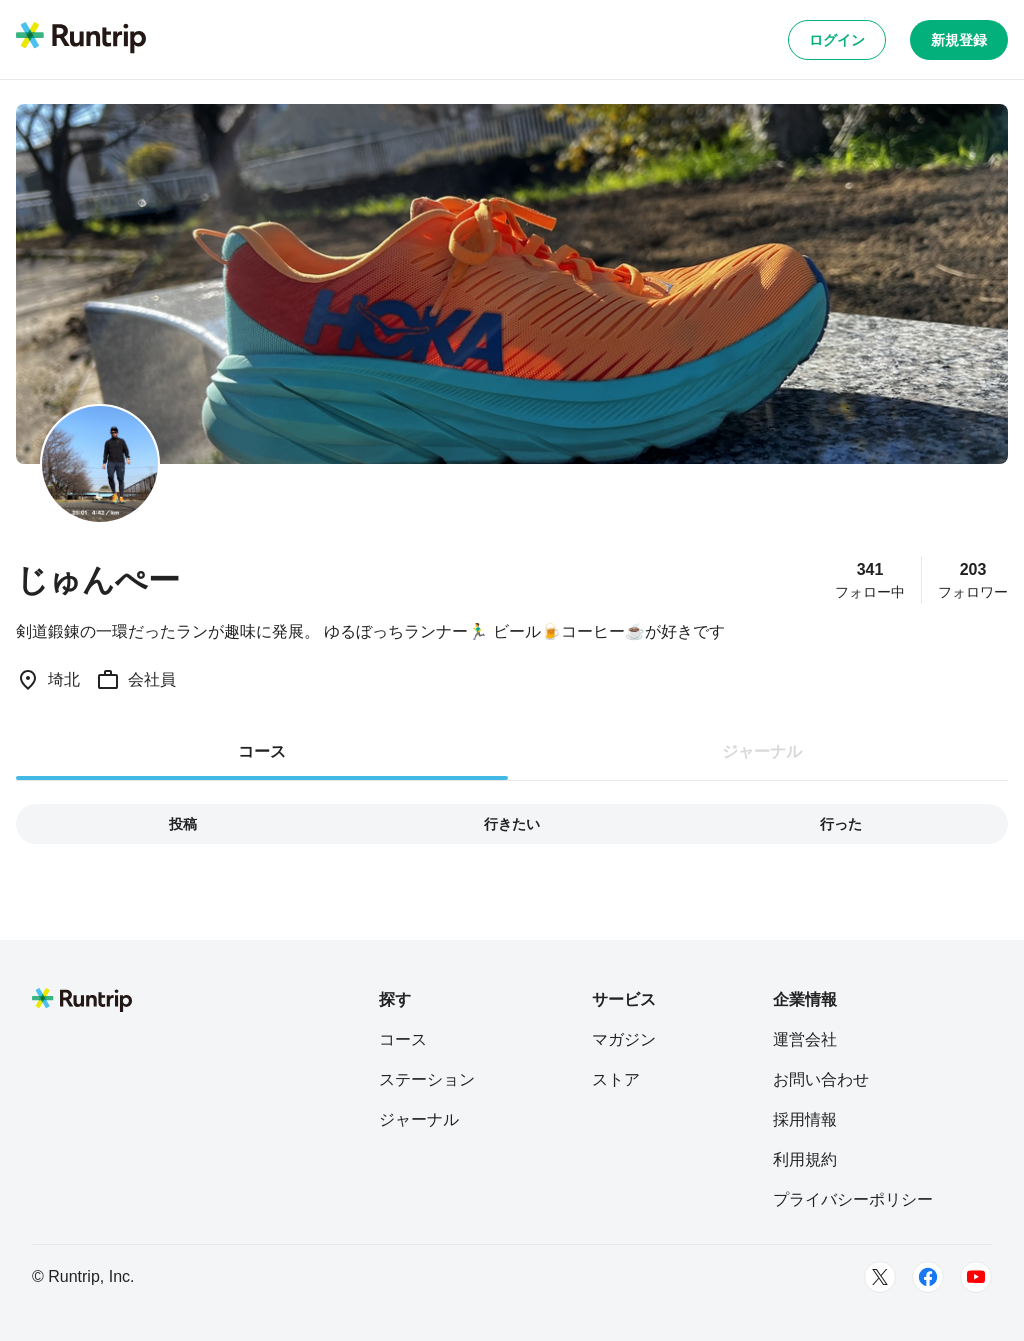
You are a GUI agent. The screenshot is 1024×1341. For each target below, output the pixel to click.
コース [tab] (262, 751)
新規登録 (959, 40)
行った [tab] (841, 824)
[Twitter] (880, 1277)
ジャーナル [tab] (762, 751)
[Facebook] (928, 1277)
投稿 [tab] (183, 824)
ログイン (837, 40)
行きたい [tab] (512, 824)
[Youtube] (976, 1277)
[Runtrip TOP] (81, 39)
